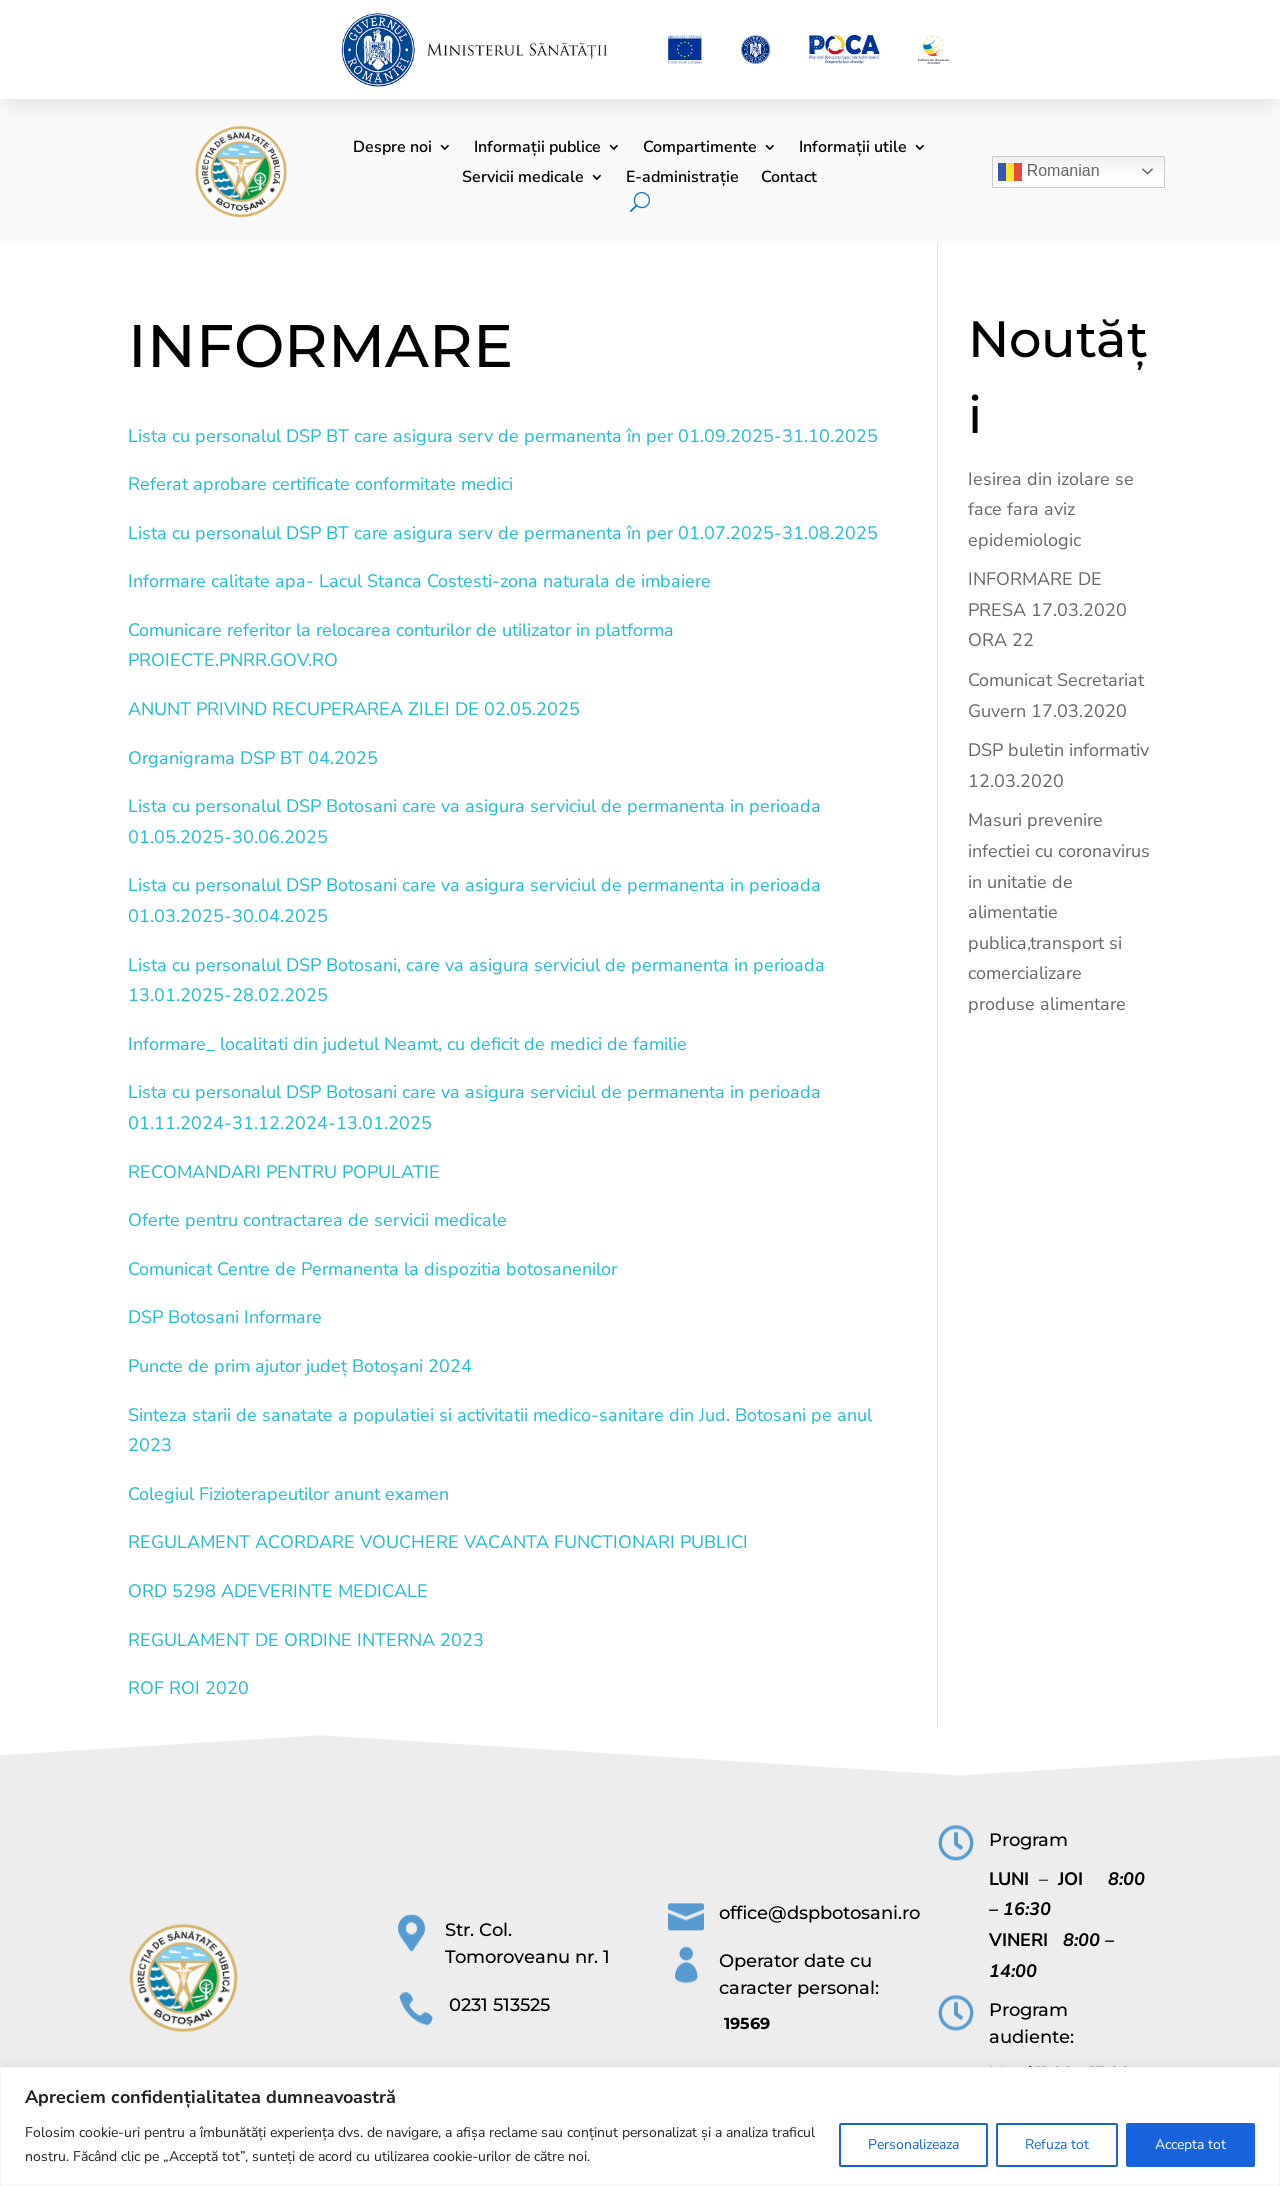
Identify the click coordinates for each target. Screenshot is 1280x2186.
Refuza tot (1057, 2144)
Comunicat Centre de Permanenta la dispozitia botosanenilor (372, 1269)
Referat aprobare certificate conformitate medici (320, 484)
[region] (640, 2126)
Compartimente (700, 149)
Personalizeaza (913, 2144)
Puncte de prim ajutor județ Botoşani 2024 (300, 1366)
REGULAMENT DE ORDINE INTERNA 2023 (306, 1640)
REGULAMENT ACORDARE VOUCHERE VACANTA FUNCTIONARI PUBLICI (438, 1542)
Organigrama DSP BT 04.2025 (253, 758)
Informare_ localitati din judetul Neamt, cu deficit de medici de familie (407, 1044)
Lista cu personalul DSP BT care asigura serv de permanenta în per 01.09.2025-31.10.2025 (503, 436)
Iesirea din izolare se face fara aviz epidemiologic (1051, 509)
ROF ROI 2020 (188, 1688)
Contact (789, 179)
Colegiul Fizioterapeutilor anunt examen (288, 1494)
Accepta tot (1190, 2144)
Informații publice (537, 149)
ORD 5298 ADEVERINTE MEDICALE (278, 1591)
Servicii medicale (523, 179)
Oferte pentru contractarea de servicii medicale (317, 1220)
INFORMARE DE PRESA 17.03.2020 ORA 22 (1047, 609)
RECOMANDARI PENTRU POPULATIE (284, 1172)
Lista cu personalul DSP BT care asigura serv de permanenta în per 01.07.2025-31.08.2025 (503, 533)
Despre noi (392, 149)
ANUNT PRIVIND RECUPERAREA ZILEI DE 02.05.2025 (354, 709)
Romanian (1048, 172)
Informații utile (853, 149)
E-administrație (682, 179)
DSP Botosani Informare (225, 1317)
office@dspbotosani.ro (819, 1913)
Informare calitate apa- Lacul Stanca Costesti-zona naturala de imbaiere (419, 581)
